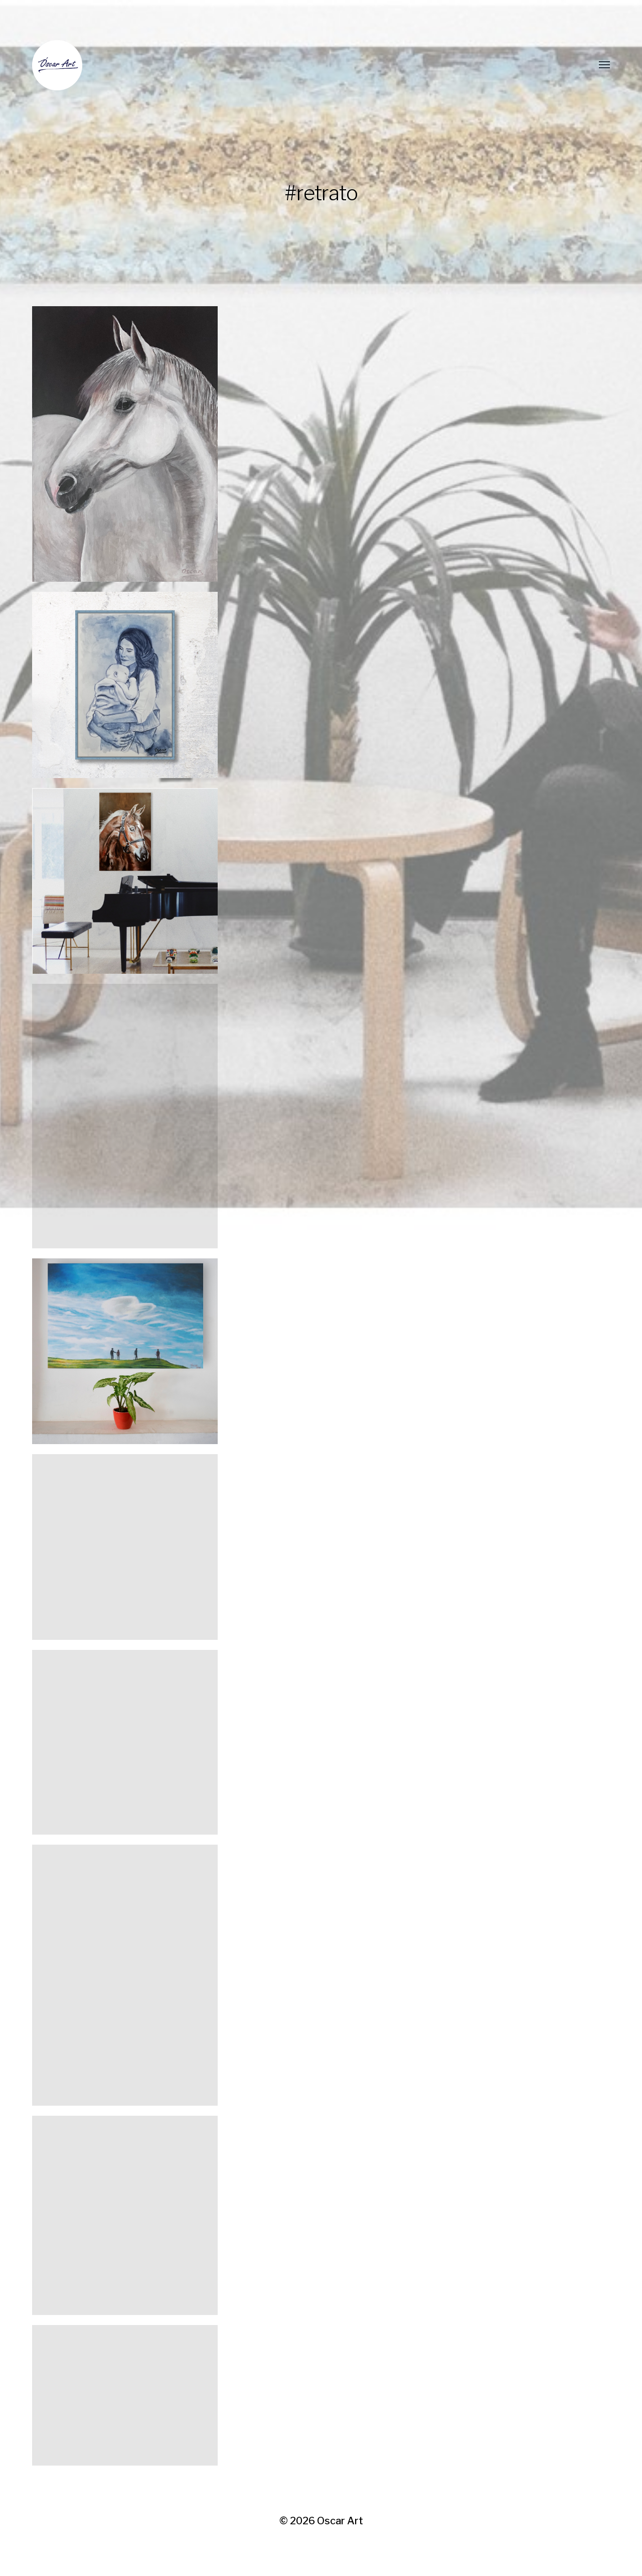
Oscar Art (340, 2521)
